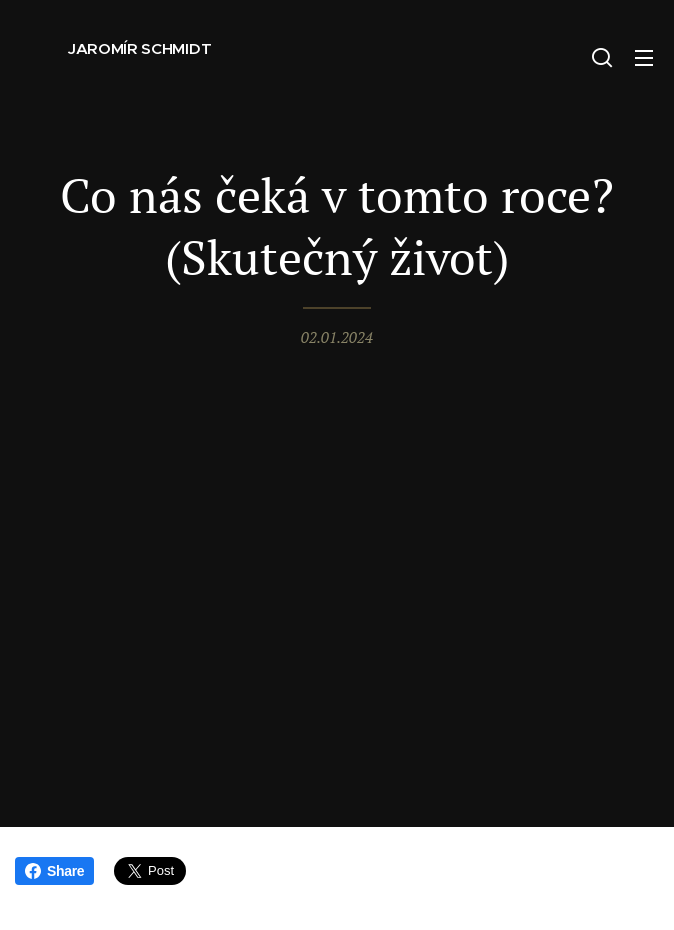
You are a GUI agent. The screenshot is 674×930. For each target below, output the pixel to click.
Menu (644, 58)
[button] (602, 57)
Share (54, 871)
